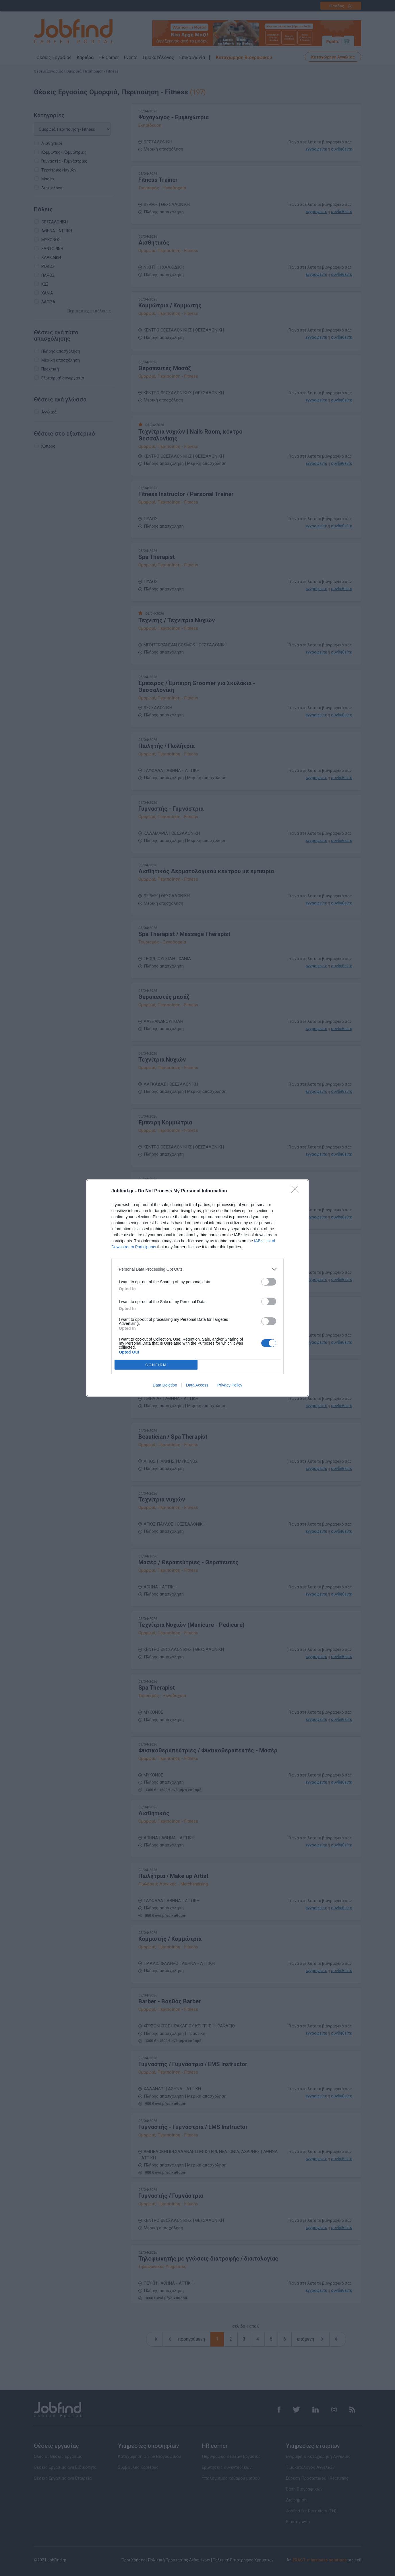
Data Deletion (165, 1385)
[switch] (268, 1282)
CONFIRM (156, 1365)
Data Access (197, 1385)
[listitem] (197, 1269)
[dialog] (197, 1288)
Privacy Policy (229, 1385)
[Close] (296, 1191)
